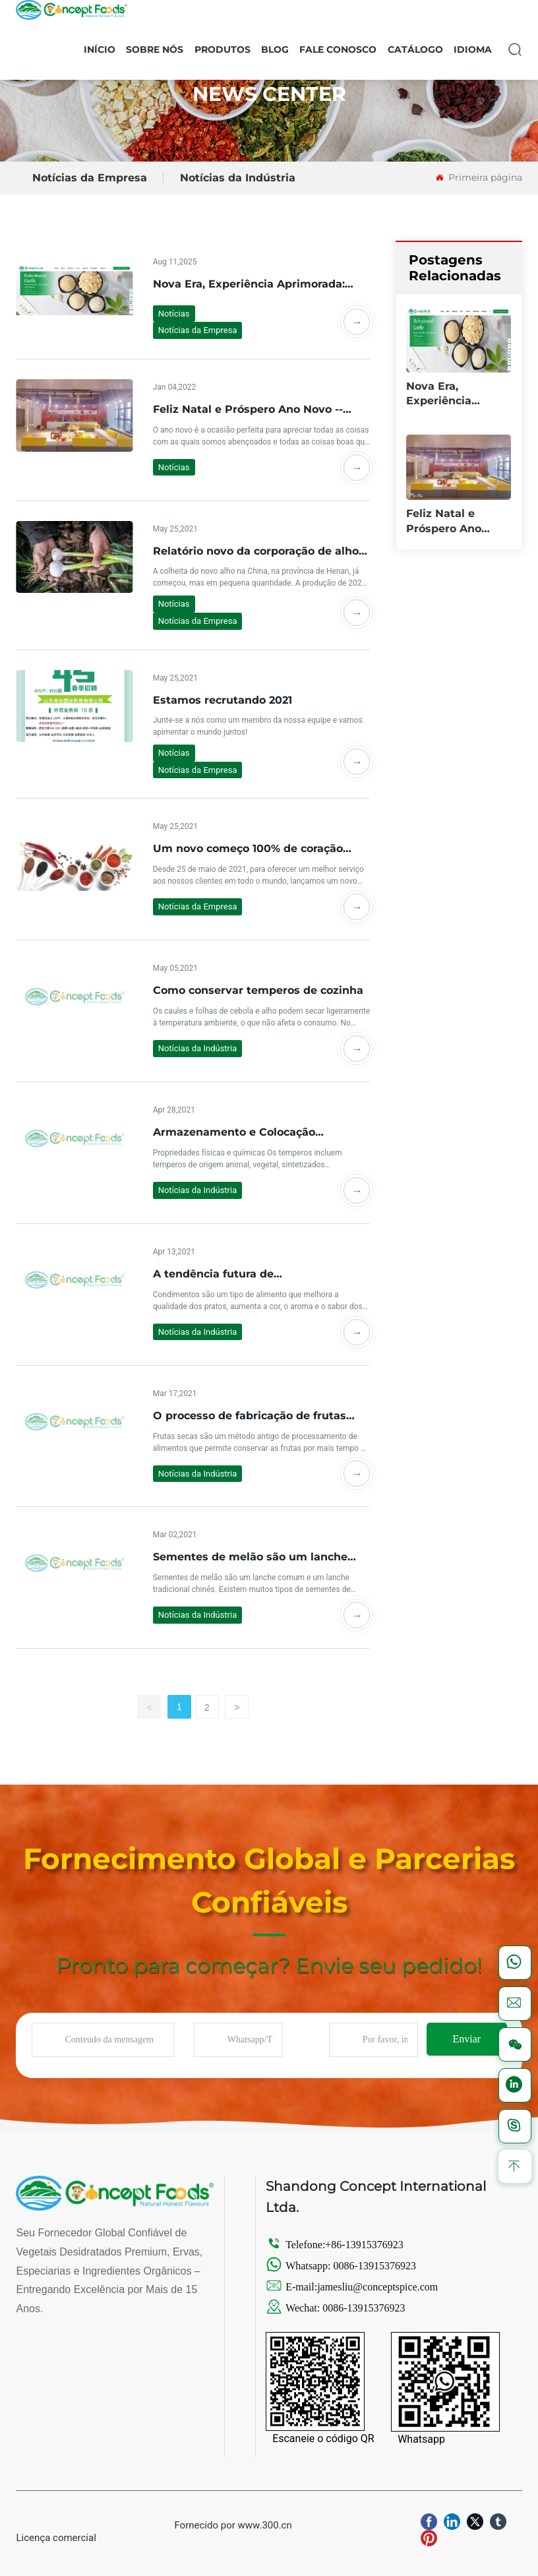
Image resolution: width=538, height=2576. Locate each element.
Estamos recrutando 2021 (222, 700)
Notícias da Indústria (237, 177)
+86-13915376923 (364, 2244)
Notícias (174, 314)
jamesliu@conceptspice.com (378, 2286)
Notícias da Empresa (89, 177)
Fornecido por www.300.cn (232, 2525)
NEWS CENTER (269, 94)
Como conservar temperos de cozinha (258, 990)
